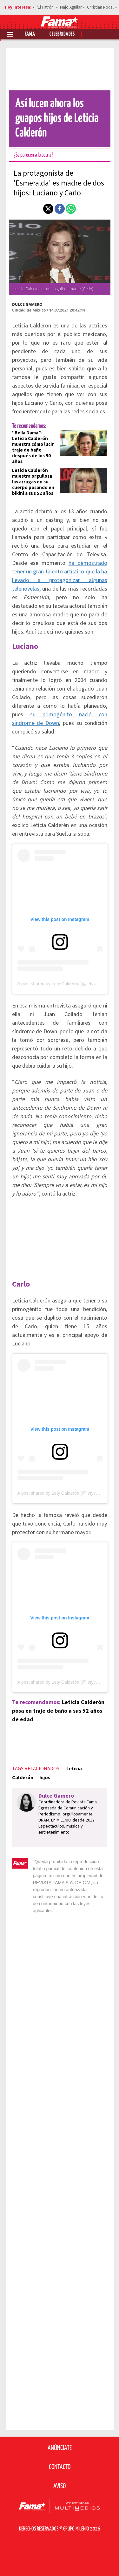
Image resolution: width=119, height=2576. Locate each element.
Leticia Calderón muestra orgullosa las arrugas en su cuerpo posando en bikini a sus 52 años (33, 482)
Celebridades (62, 34)
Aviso (59, 2486)
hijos (44, 1777)
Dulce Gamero (27, 304)
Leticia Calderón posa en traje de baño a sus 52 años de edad (58, 1710)
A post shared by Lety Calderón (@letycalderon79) (67, 983)
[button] (48, 209)
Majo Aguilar (71, 7)
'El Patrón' (46, 7)
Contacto (59, 2467)
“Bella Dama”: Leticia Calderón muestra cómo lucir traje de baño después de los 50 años (33, 447)
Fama (30, 34)
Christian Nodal (100, 7)
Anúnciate (60, 2448)
